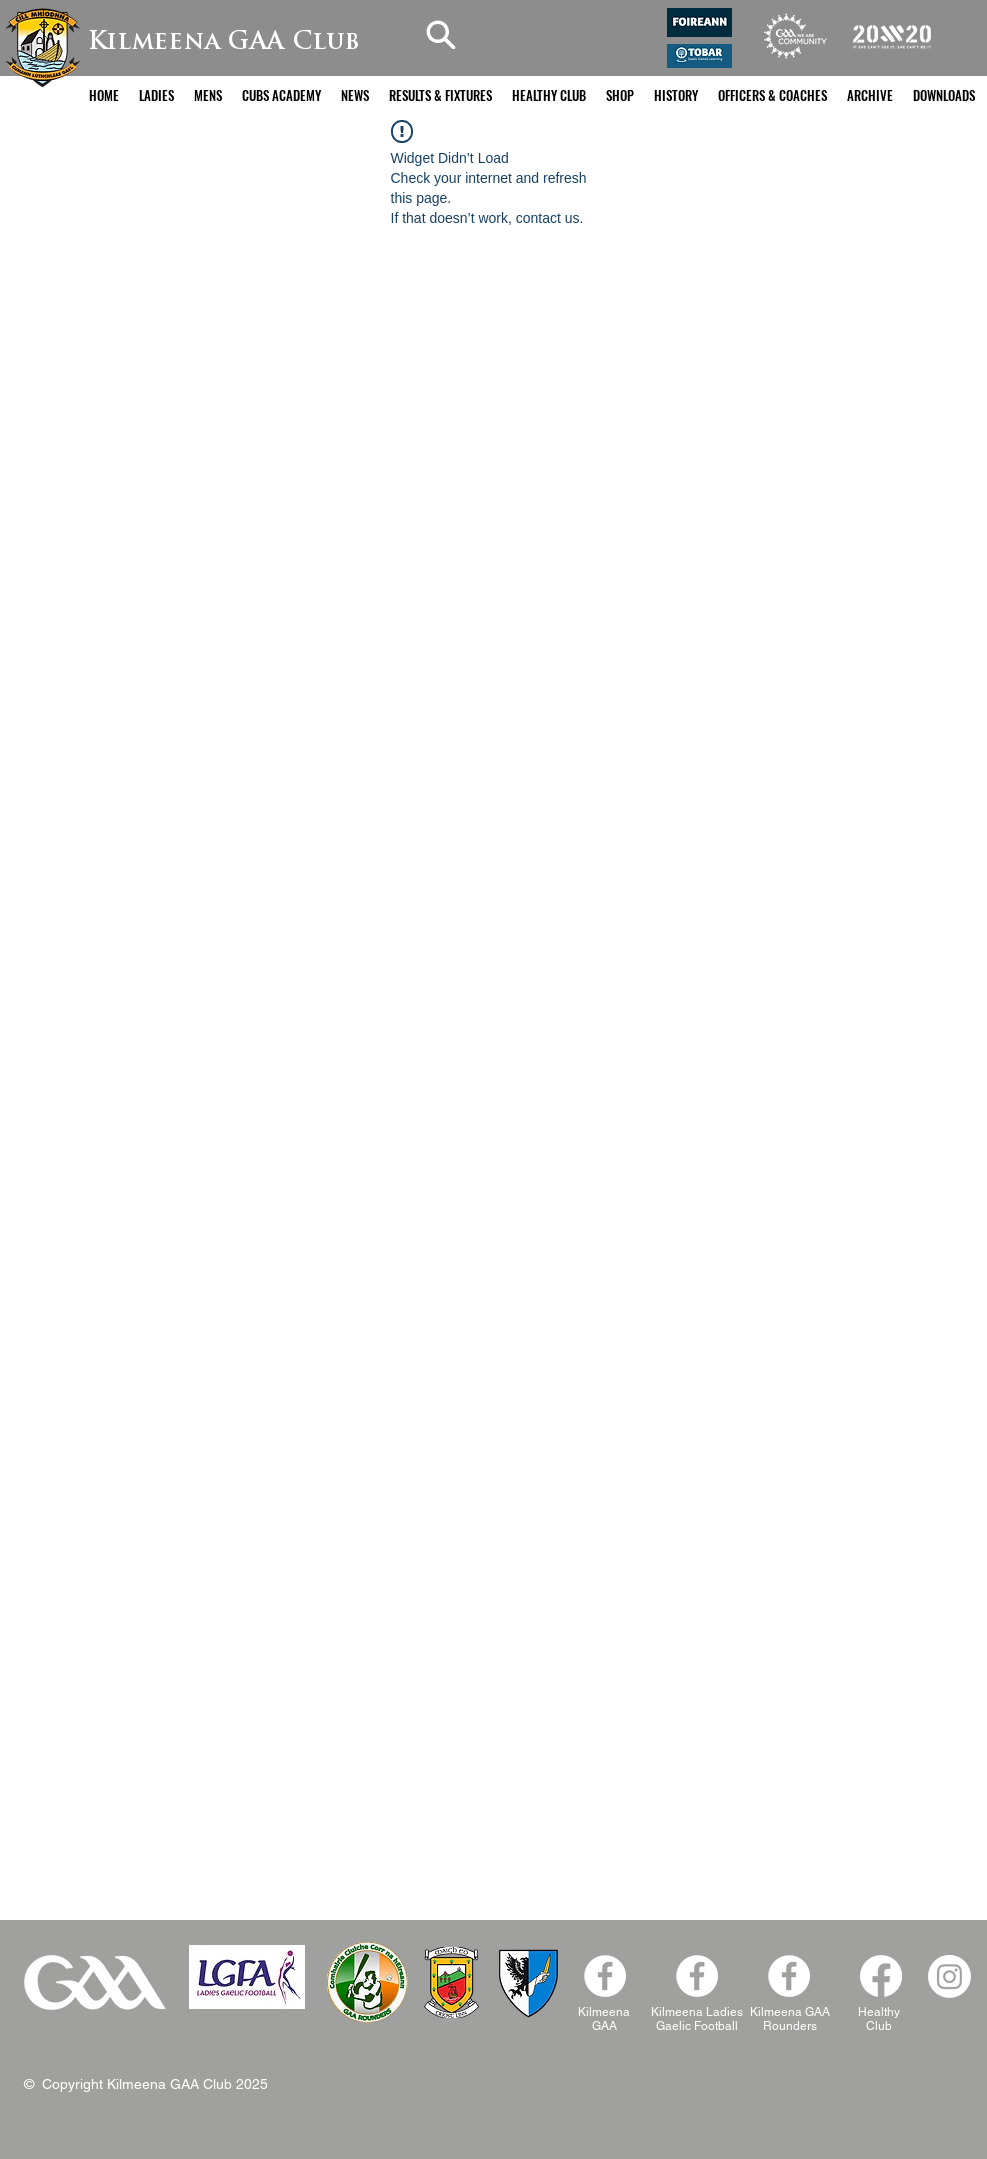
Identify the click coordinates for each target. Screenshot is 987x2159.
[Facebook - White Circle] (605, 1976)
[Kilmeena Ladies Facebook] (697, 1976)
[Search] (441, 34)
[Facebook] (789, 1976)
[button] (156, 95)
